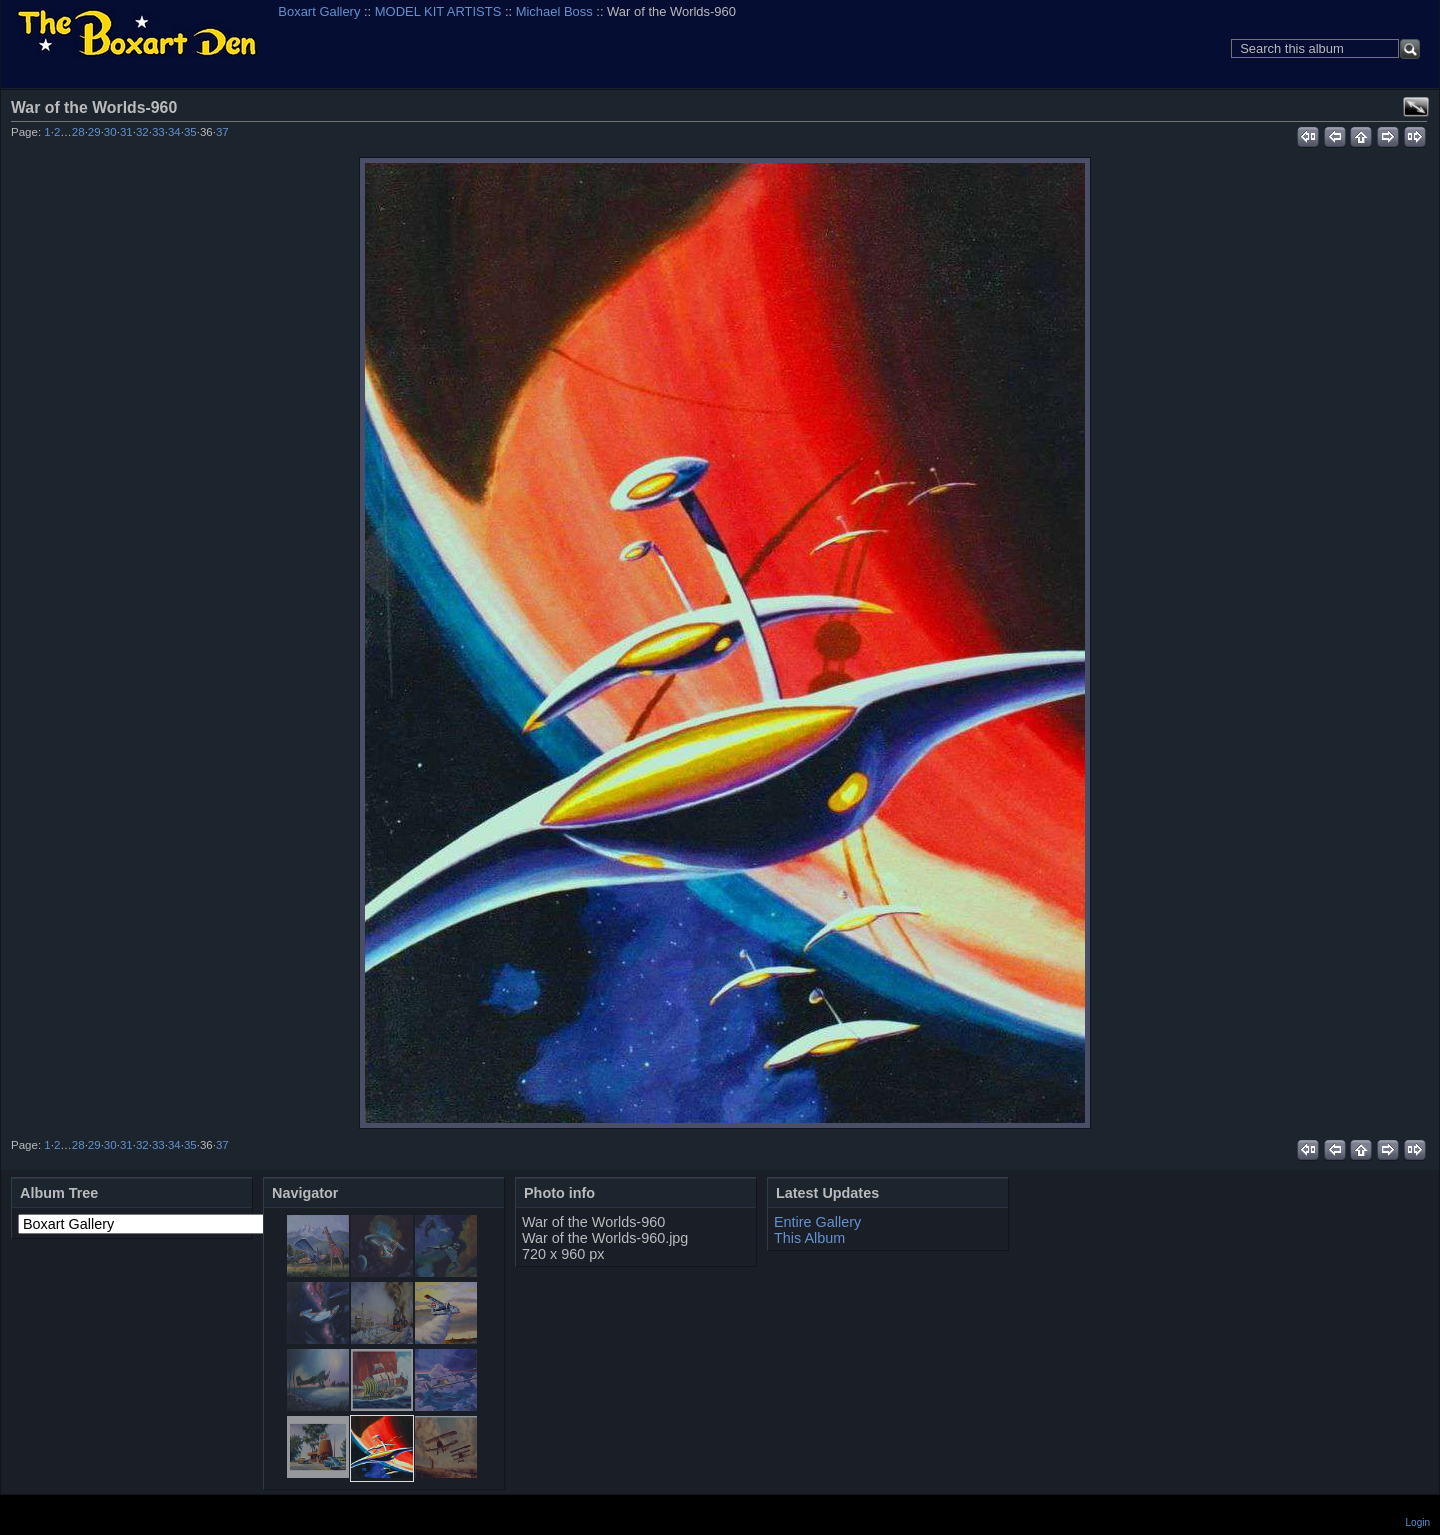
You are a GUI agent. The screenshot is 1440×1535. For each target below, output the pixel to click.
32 (142, 132)
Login (1418, 1522)
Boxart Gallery (319, 11)
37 (222, 132)
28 (78, 132)
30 (110, 132)
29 (94, 132)
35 (190, 132)
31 (126, 132)
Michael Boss (554, 11)
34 (174, 132)
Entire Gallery (817, 1222)
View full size (1416, 107)
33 (158, 132)
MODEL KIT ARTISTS (438, 11)
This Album (809, 1238)
